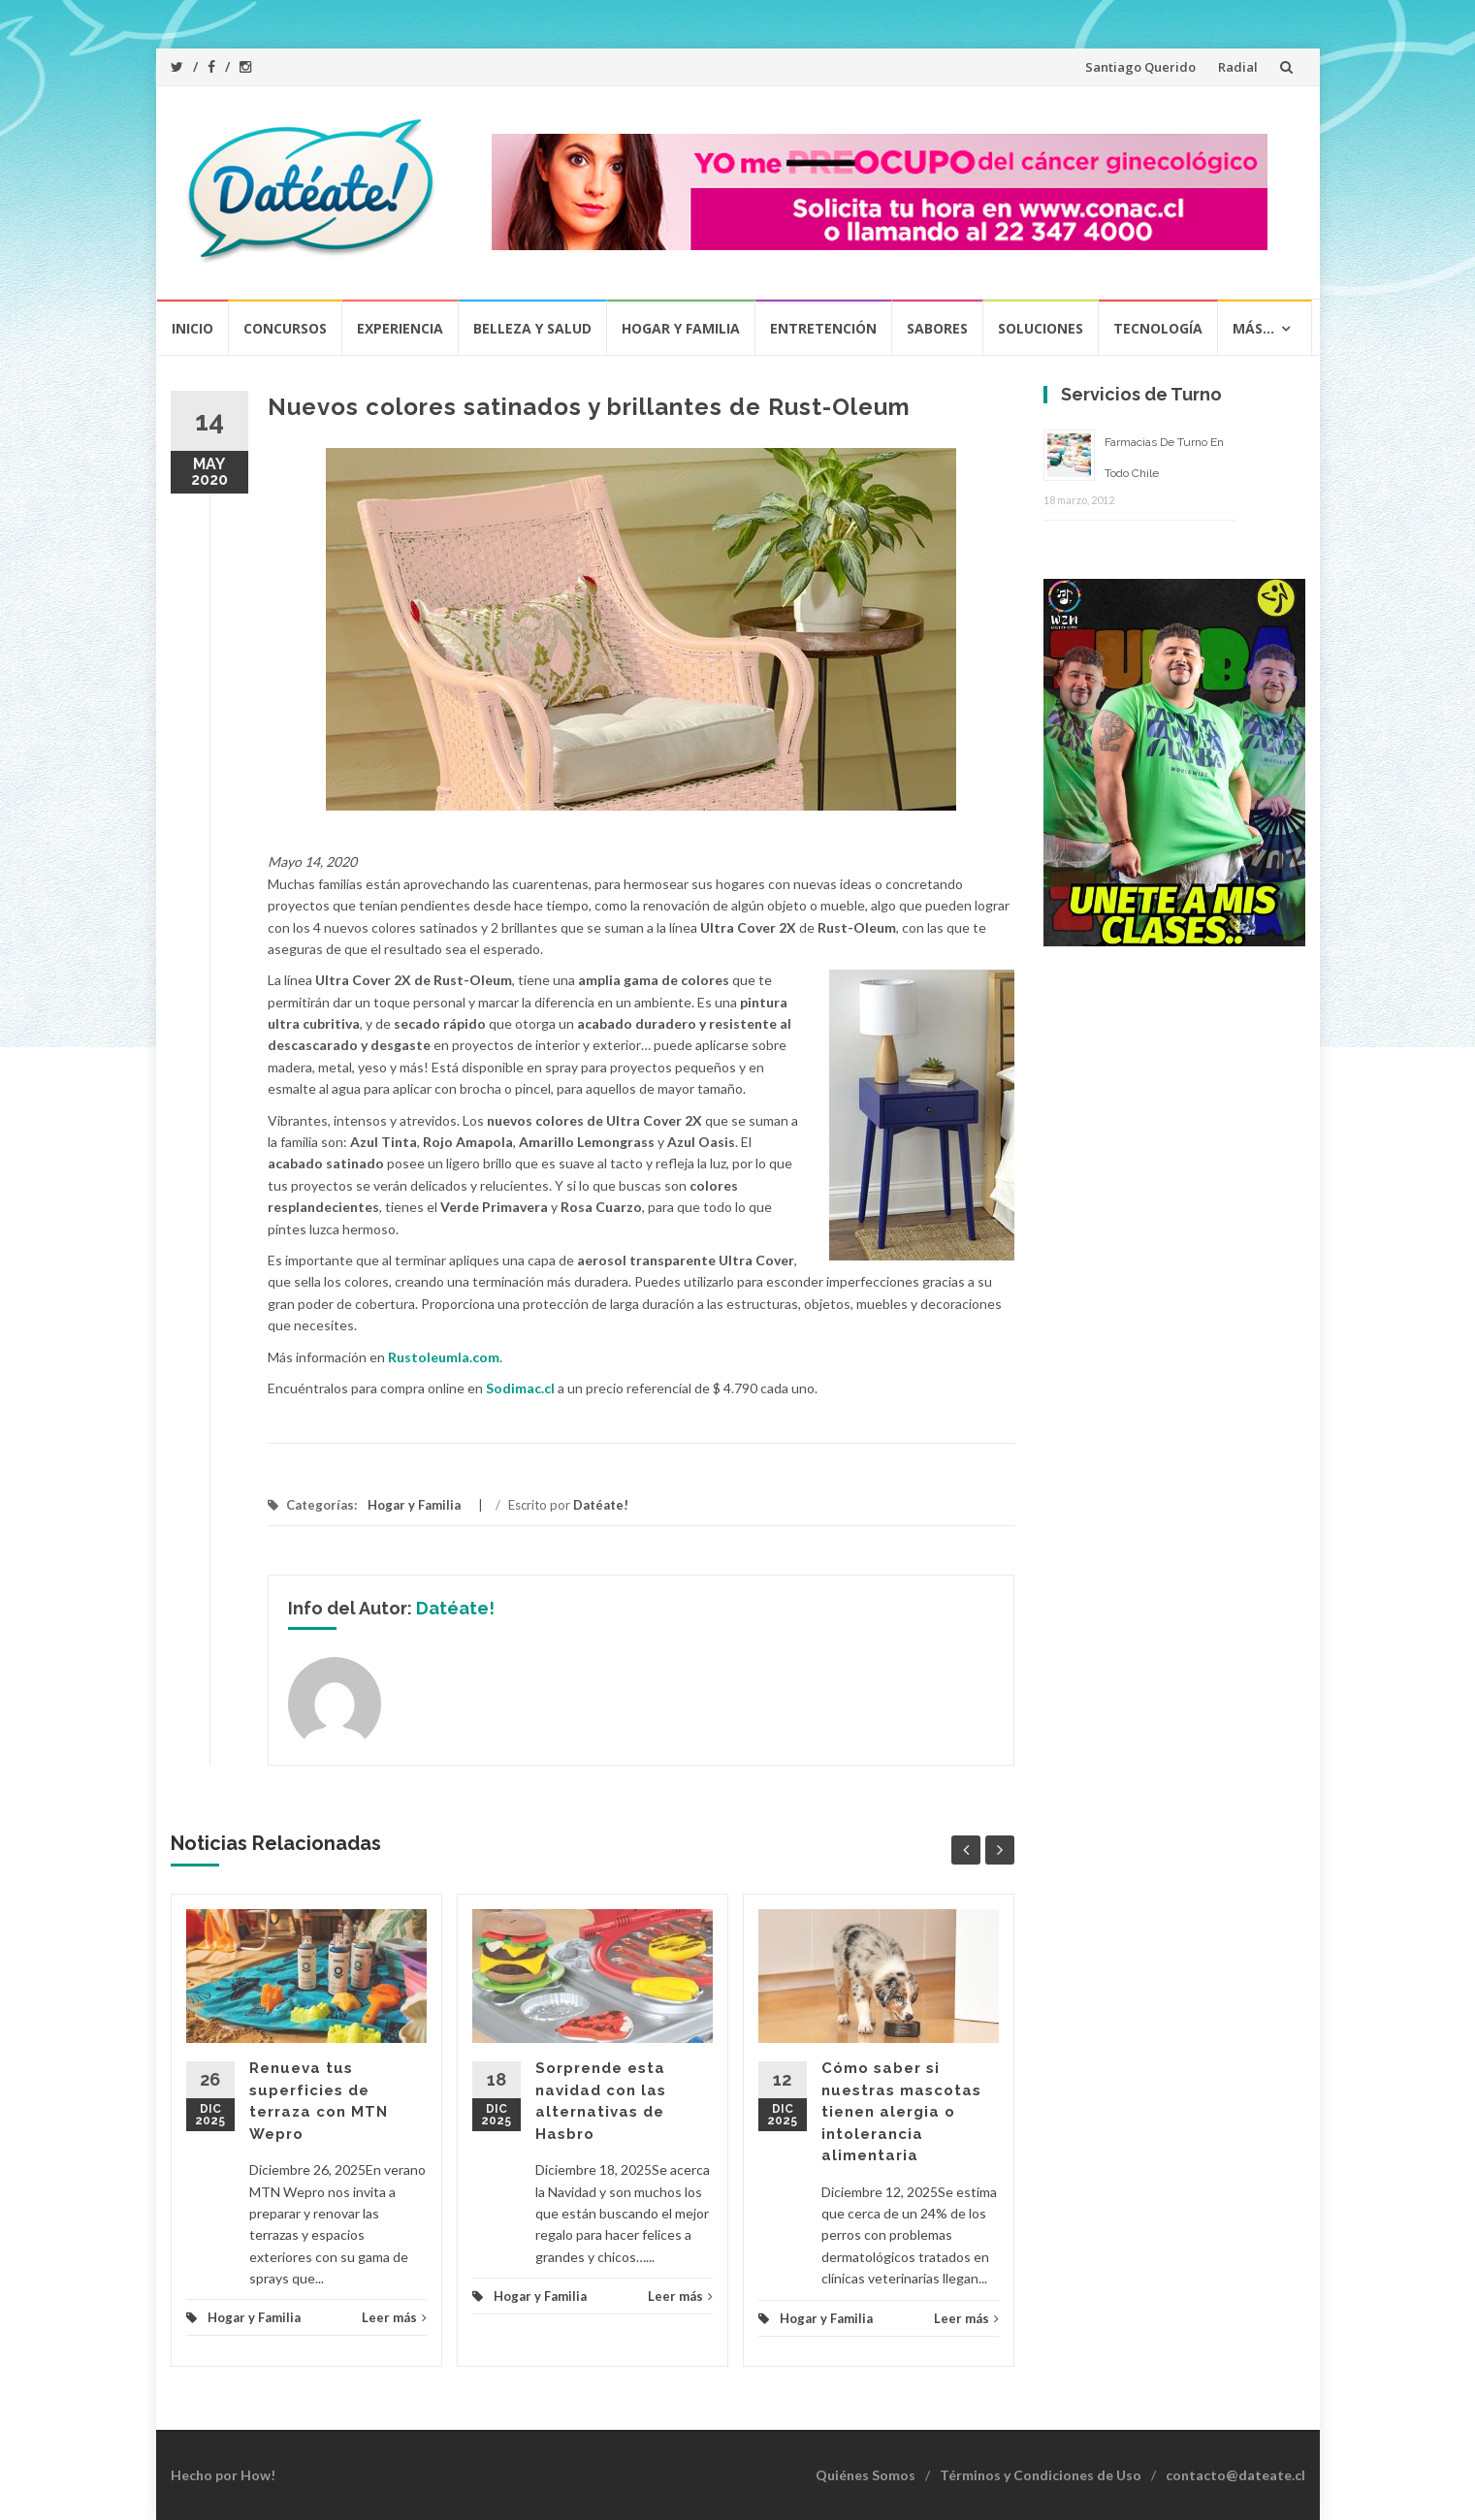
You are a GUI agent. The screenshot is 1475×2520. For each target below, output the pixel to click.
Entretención (823, 328)
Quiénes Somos (865, 2475)
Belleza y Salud (532, 328)
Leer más (394, 2317)
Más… (1253, 328)
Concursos (285, 328)
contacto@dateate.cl (1235, 2475)
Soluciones (1040, 328)
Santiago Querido (1140, 67)
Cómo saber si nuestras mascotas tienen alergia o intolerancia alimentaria (901, 2111)
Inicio (192, 328)
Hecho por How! (223, 2475)
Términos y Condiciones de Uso (1040, 2475)
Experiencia (400, 328)
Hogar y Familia (681, 328)
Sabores (937, 328)
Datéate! (600, 1505)
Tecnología (1157, 328)
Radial (1238, 67)
